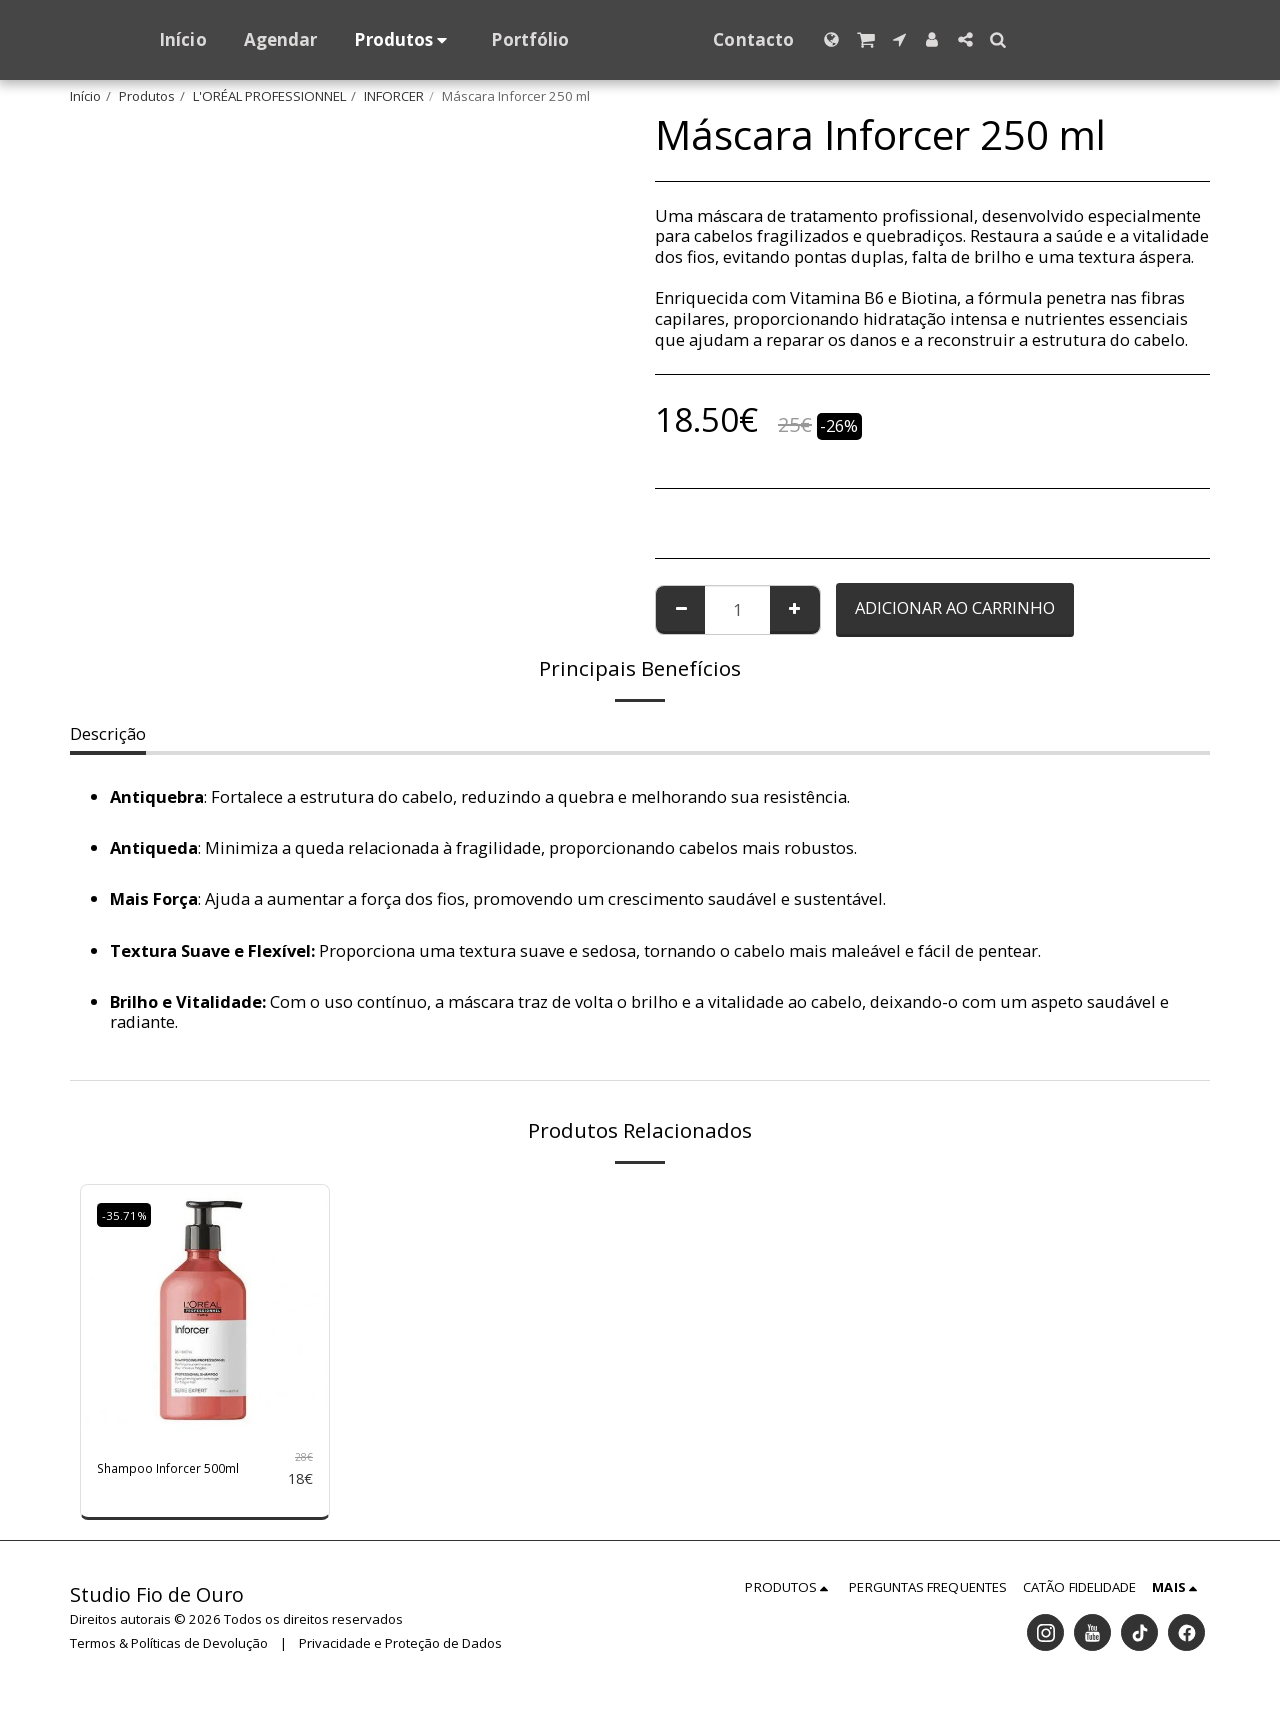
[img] (205, 1309)
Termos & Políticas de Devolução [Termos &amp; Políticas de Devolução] (169, 1652)
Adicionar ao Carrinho (955, 607)
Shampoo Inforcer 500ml (167, 1473)
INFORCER (394, 96)
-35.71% (130, 1214)
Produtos (147, 96)
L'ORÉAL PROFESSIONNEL (269, 96)
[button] (904, 39)
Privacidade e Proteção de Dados (400, 1652)
